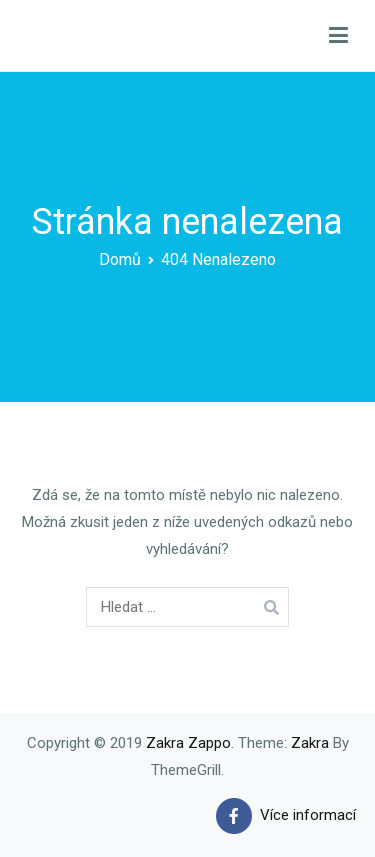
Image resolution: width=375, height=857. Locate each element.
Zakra (310, 743)
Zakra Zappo (188, 743)
